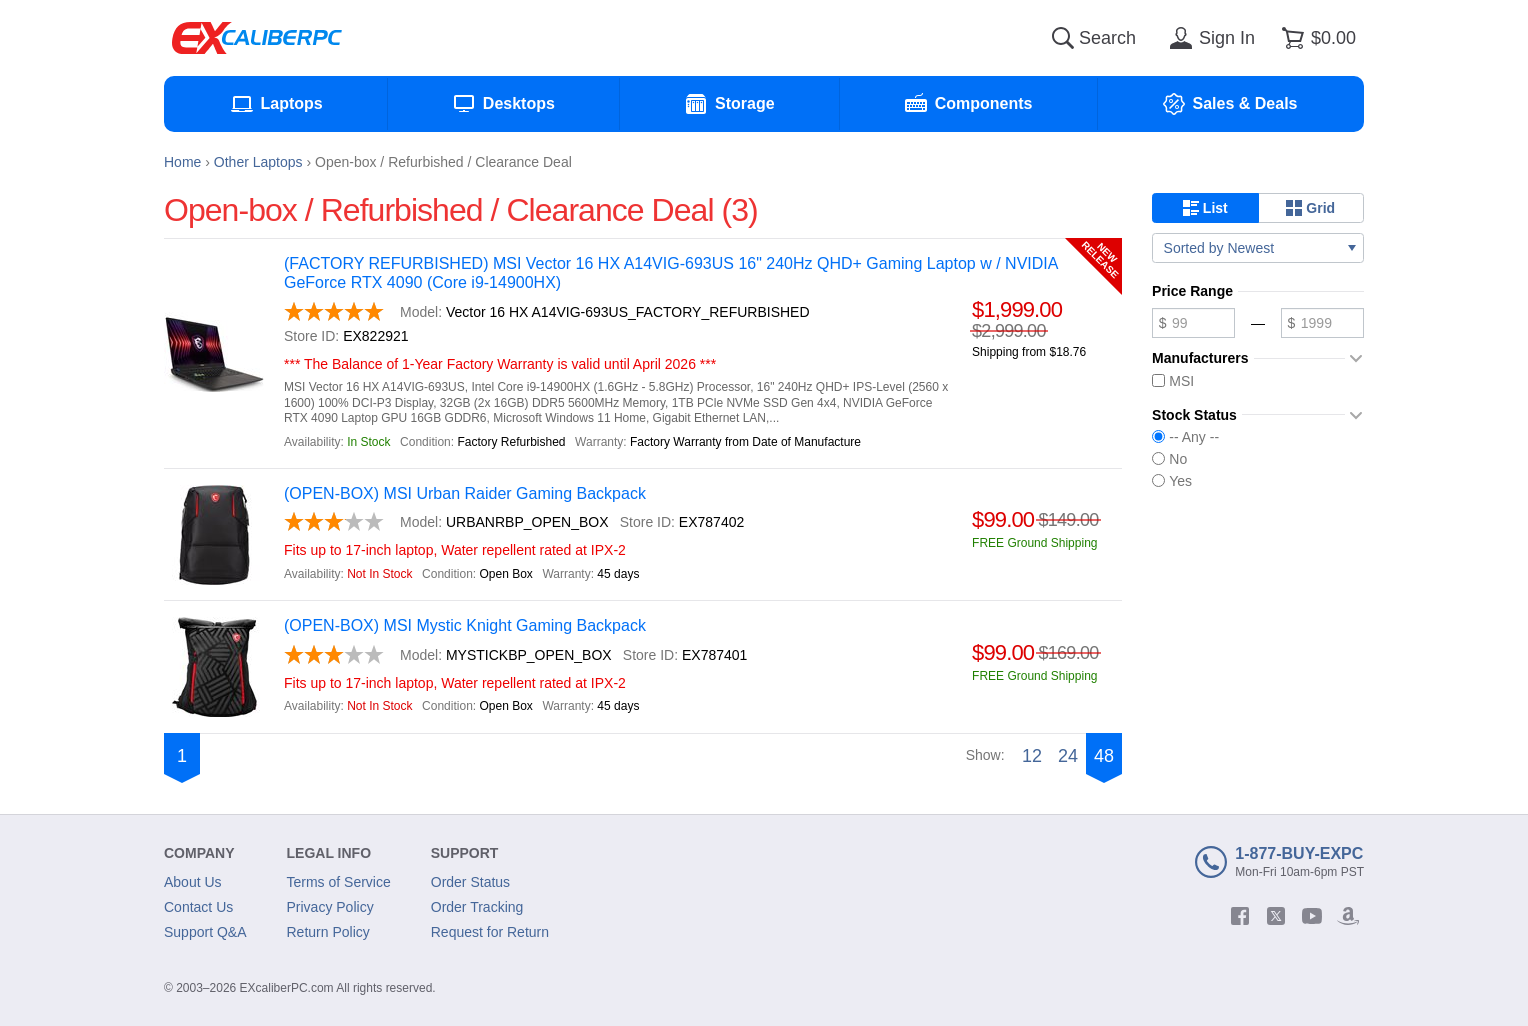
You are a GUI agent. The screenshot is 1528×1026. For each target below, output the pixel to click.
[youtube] (1312, 916)
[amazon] (1348, 916)
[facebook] (1240, 916)
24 (1068, 756)
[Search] (1063, 38)
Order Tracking (477, 907)
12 (1032, 756)
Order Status (470, 882)
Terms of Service (339, 882)
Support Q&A (205, 932)
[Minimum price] (1193, 323)
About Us (193, 882)
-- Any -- (1185, 437)
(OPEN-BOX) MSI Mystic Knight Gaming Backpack (465, 625)
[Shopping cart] (1315, 38)
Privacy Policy (330, 907)
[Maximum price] (1322, 323)
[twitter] (1276, 916)
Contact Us (198, 907)
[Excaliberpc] (257, 38)
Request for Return (490, 932)
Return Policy (328, 932)
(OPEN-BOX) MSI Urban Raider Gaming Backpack (465, 493)
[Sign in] (1209, 38)
